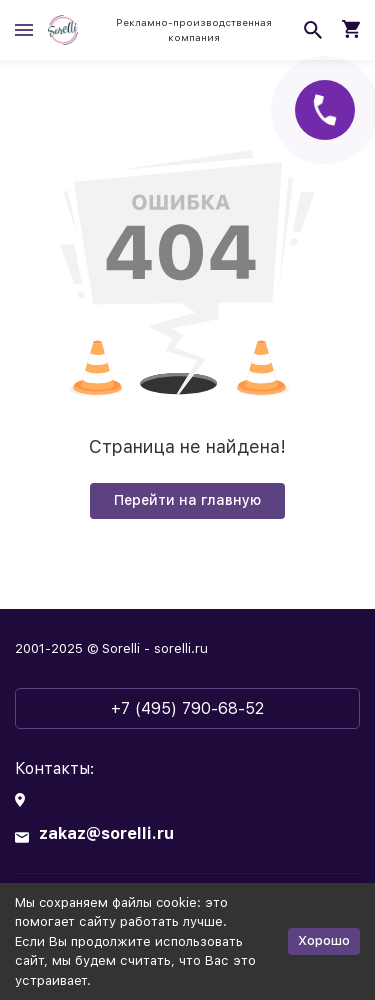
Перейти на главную (187, 500)
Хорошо (324, 940)
